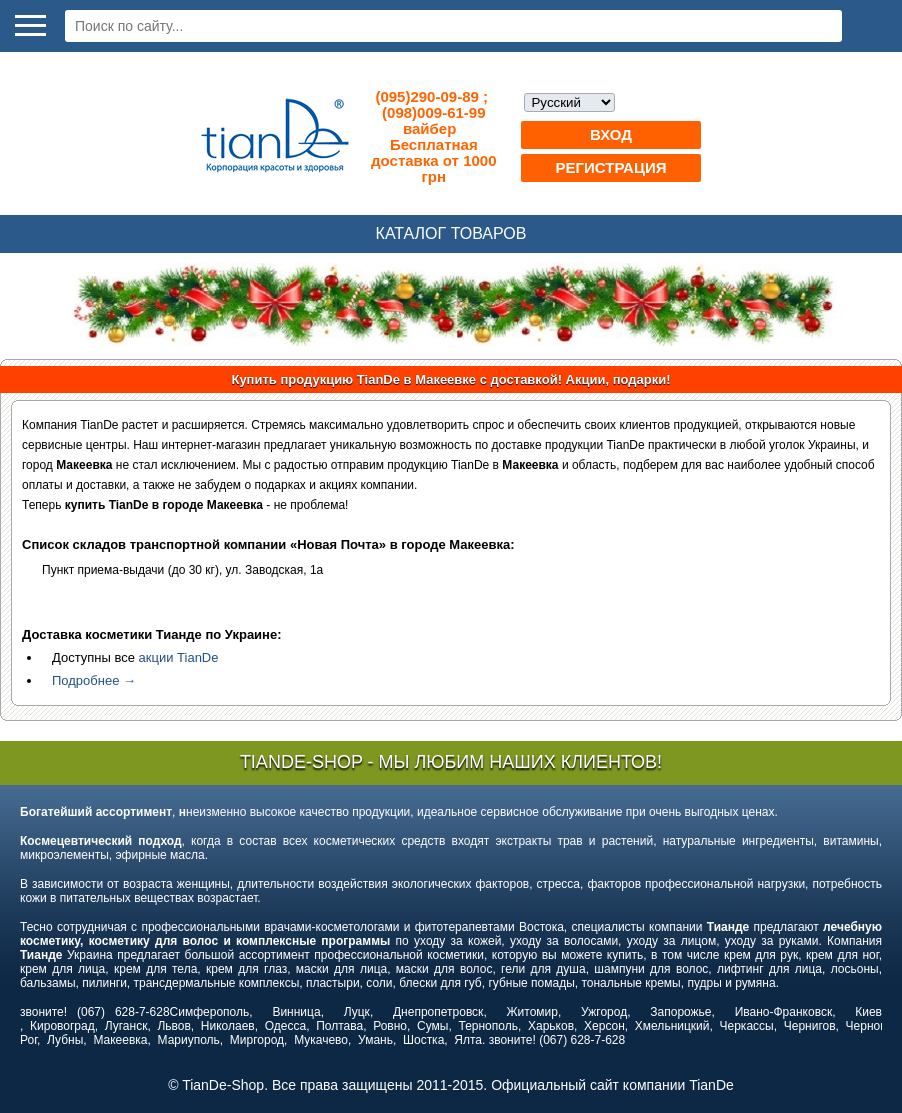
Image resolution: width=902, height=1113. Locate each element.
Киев (868, 1012)
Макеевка (120, 1040)
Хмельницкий (672, 1026)
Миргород (257, 1040)
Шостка (423, 1040)
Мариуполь (189, 1040)
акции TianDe (179, 657)
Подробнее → (94, 680)
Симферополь (210, 1012)
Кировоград (62, 1026)
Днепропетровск (438, 1012)
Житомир (531, 1012)
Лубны (65, 1040)
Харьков (551, 1026)
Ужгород (604, 1012)
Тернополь (487, 1026)
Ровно (390, 1026)
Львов (173, 1026)
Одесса (285, 1026)
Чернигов (810, 1026)
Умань (375, 1040)
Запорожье (680, 1012)
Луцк (357, 1012)
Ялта (468, 1040)
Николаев (228, 1026)
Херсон (604, 1026)
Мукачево (321, 1040)
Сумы (432, 1026)
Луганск (126, 1026)
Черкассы (747, 1026)
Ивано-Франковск (783, 1012)
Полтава (339, 1026)
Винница (296, 1012)
